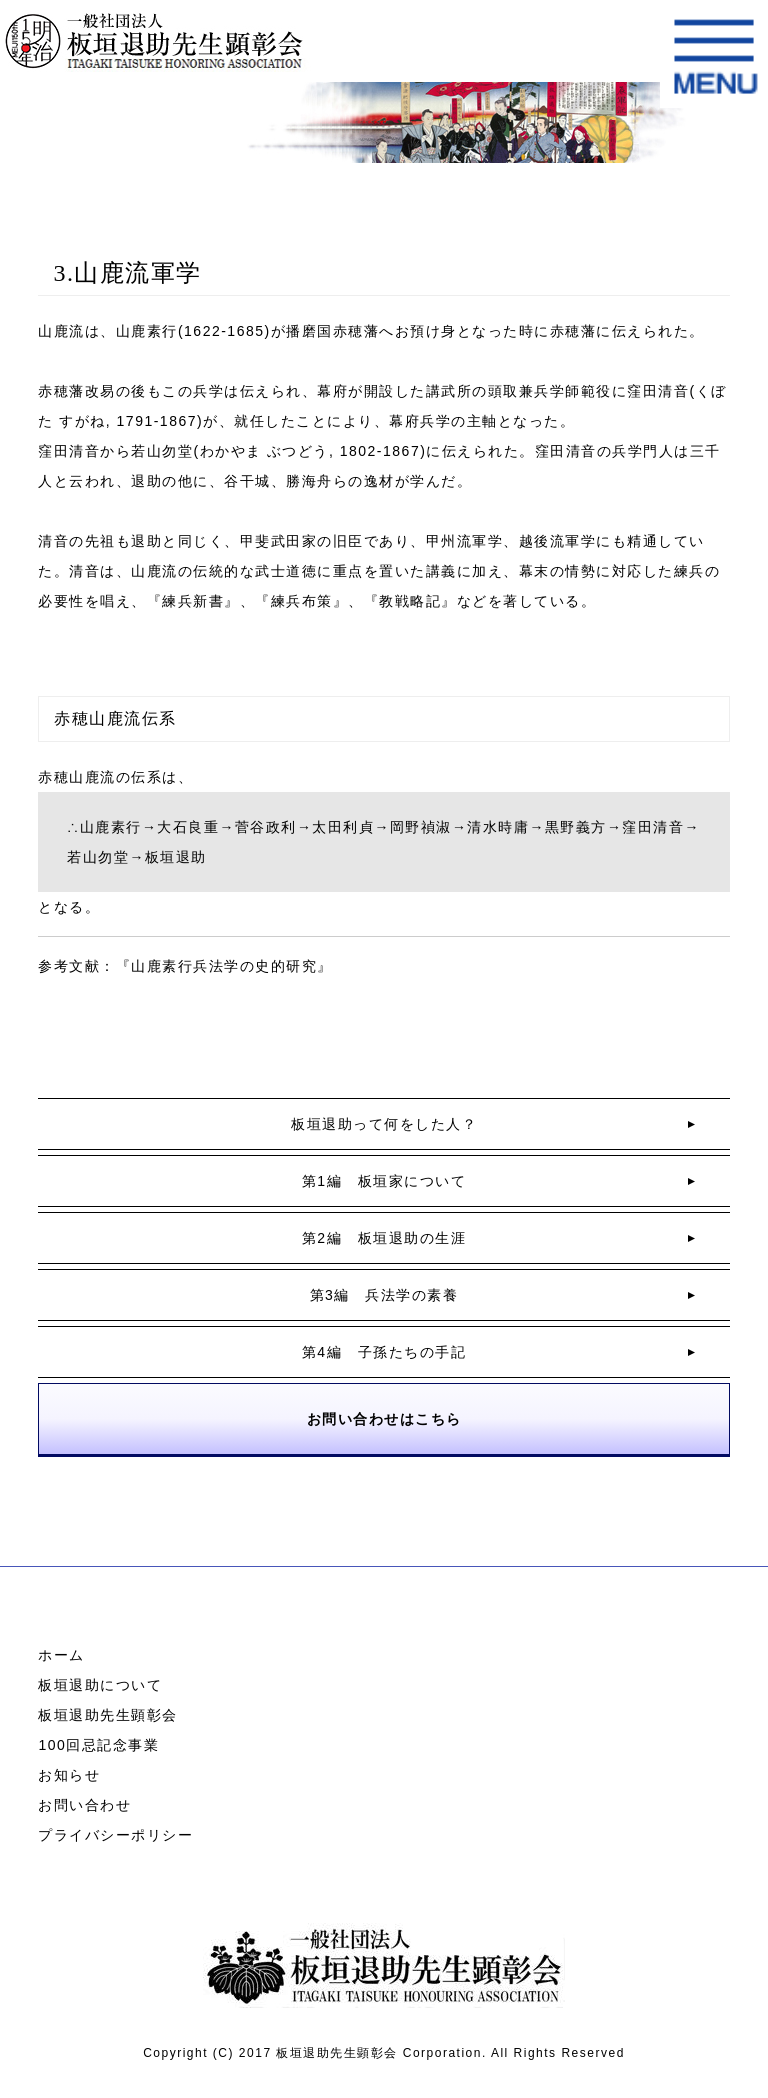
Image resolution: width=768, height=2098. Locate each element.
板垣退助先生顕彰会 (108, 1715)
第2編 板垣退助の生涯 (384, 1238)
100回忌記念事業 (98, 1745)
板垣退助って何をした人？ (384, 1124)
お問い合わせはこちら (384, 1419)
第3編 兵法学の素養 (384, 1295)
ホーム (61, 1655)
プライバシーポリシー (115, 1835)
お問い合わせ (84, 1805)
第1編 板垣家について (384, 1181)
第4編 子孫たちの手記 (384, 1352)
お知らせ (69, 1775)
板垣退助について (100, 1685)
